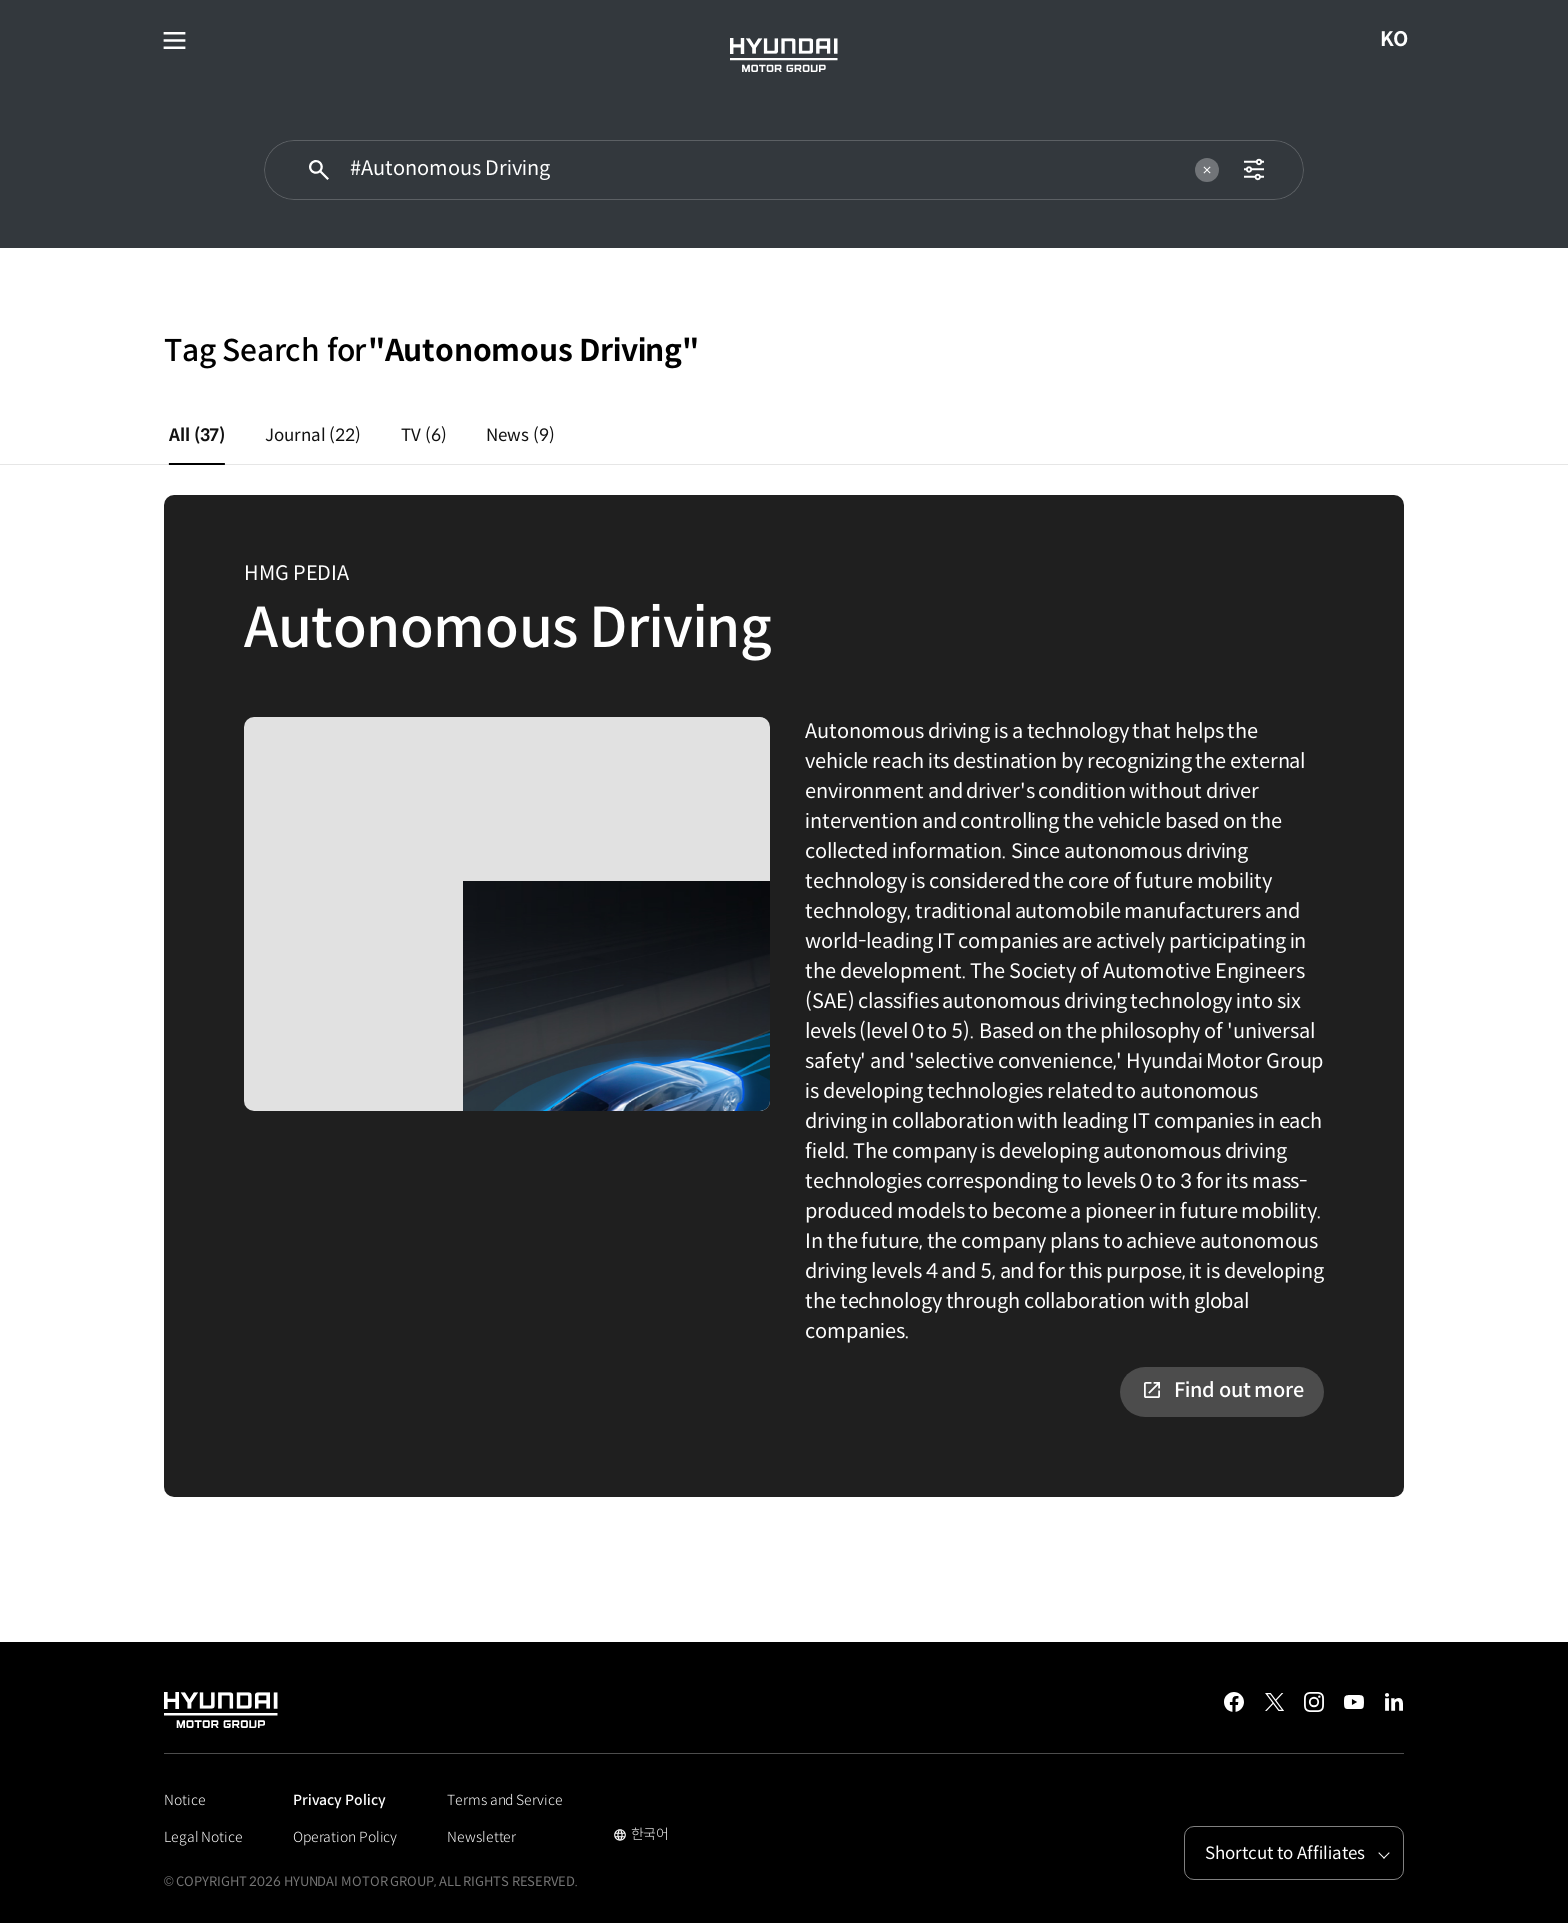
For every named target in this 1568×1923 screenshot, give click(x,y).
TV (423, 435)
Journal (313, 435)
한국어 (641, 1836)
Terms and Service (504, 1800)
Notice (184, 1800)
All (197, 435)
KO (1401, 40)
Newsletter (481, 1837)
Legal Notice (203, 1837)
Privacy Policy (339, 1800)
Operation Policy (345, 1837)
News (520, 435)
